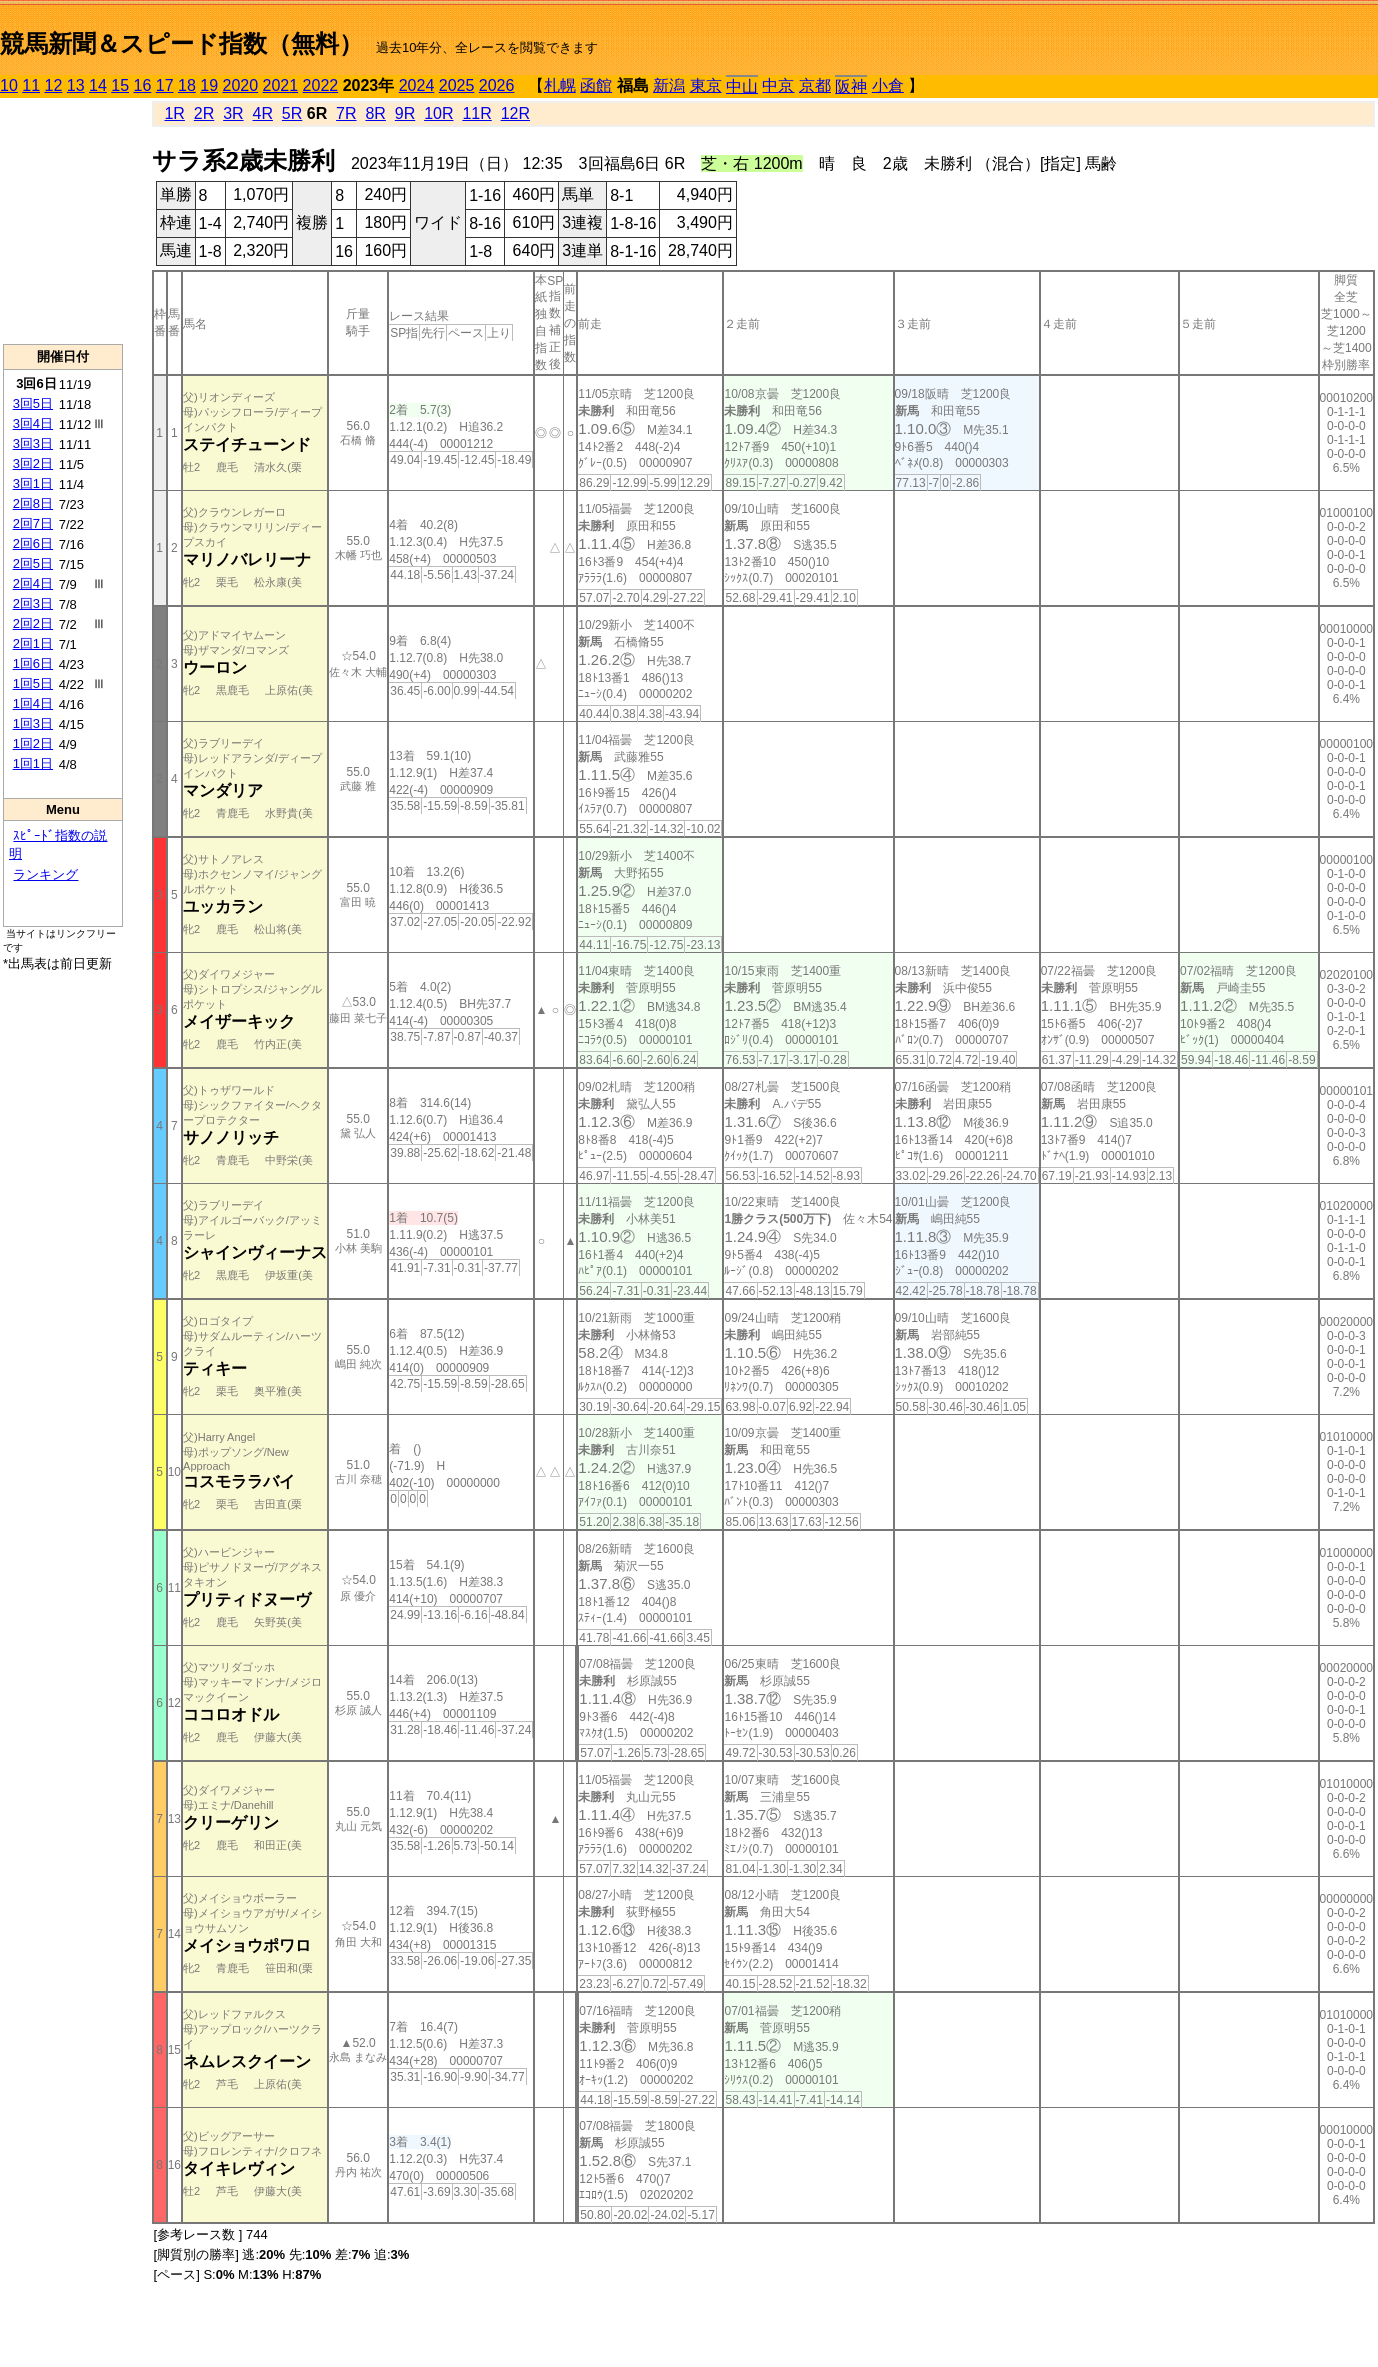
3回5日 (33, 403)
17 (165, 85)
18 (187, 85)
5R (292, 113)
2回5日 (33, 563)
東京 (706, 85)
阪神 (851, 86)
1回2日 (33, 743)
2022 (321, 85)
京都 (815, 85)
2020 (241, 85)
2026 (497, 85)
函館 (596, 85)
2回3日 (33, 603)
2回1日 (33, 643)
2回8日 (33, 503)
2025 (457, 85)
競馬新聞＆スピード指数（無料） (181, 43)
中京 (778, 85)
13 (76, 85)
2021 (281, 85)
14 (98, 85)
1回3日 (33, 723)
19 (209, 85)
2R (204, 113)
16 (143, 85)
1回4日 (33, 703)
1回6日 (33, 663)
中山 (742, 86)
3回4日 (33, 423)
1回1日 (33, 763)
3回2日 (33, 463)
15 (120, 85)
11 (31, 85)
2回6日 (33, 543)
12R (515, 113)
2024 (417, 85)
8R (375, 113)
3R (233, 113)
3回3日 (33, 443)
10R (438, 113)
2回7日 (33, 523)
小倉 (888, 85)
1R (174, 113)
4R (263, 113)
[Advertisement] (63, 221)
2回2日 (33, 623)
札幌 (560, 85)
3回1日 (33, 483)
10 (9, 85)
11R (476, 113)
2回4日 (33, 583)
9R (405, 113)
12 (54, 85)
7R (346, 113)
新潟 (669, 85)
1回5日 (33, 683)
